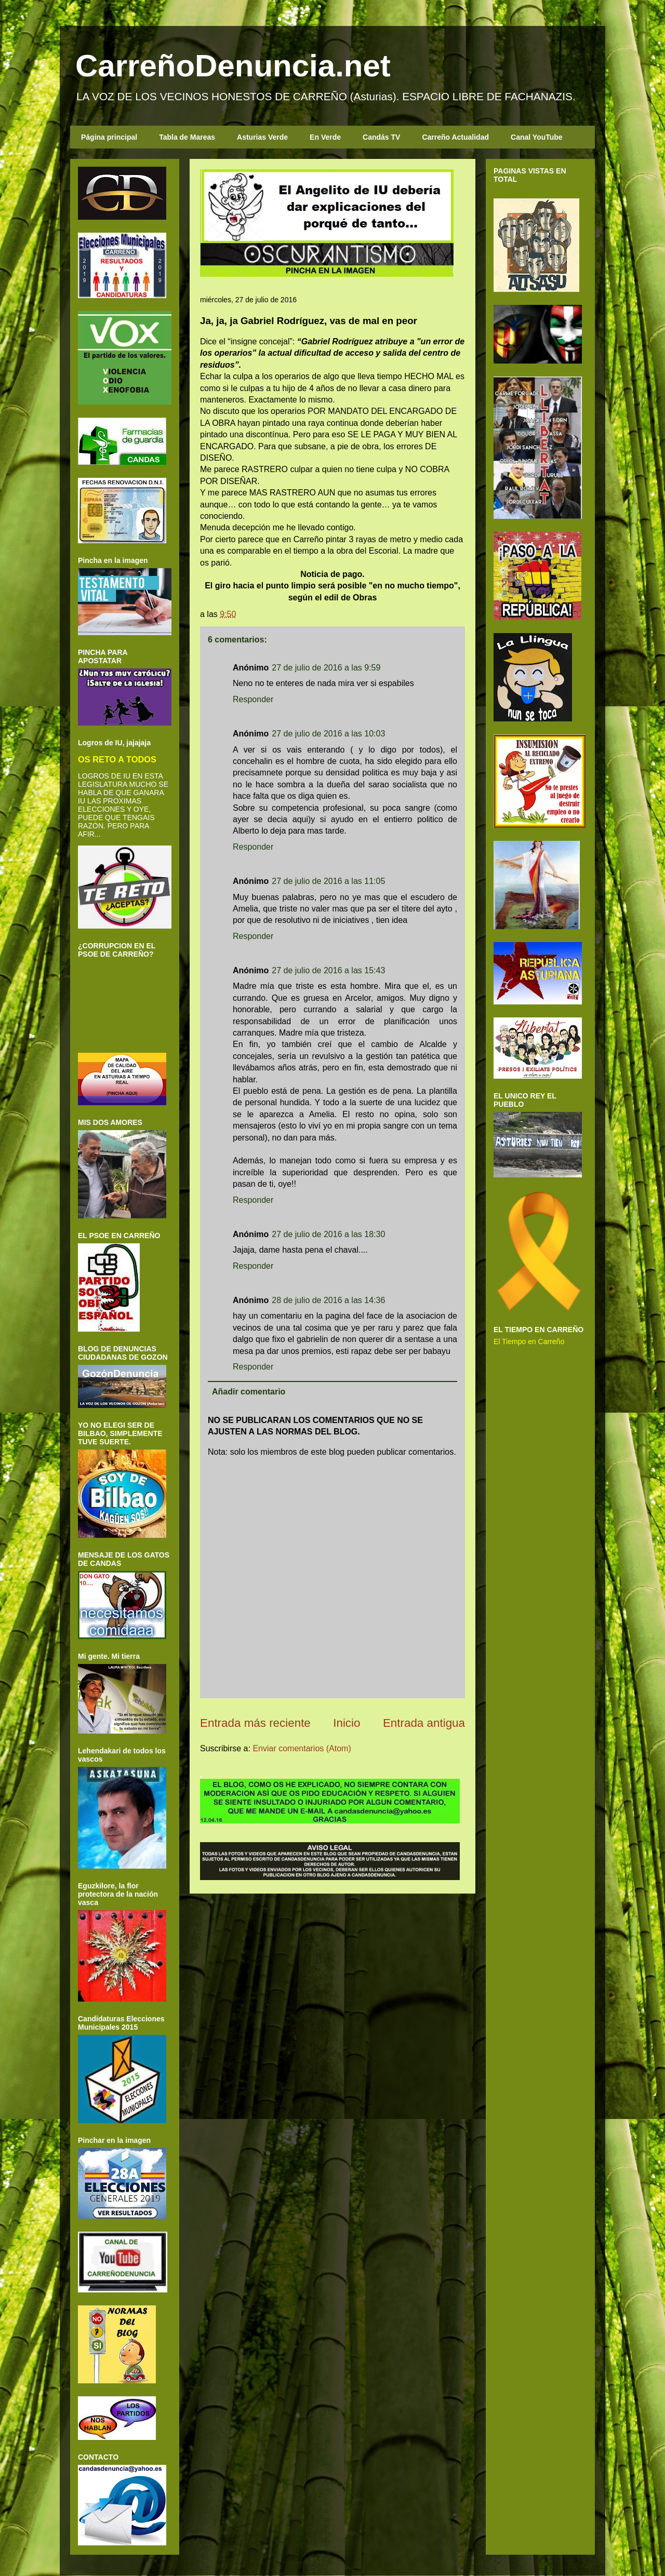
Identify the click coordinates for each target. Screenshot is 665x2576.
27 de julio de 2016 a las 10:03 (328, 733)
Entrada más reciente (255, 1722)
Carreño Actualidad (455, 137)
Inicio (346, 1722)
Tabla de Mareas (187, 137)
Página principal (109, 137)
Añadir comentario (248, 1391)
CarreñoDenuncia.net (233, 65)
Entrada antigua (424, 1722)
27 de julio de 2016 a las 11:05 (328, 881)
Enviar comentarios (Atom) (301, 1748)
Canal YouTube (537, 137)
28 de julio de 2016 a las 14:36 (328, 1300)
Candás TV (381, 137)
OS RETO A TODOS (117, 759)
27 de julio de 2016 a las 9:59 (326, 667)
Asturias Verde (262, 137)
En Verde (325, 137)
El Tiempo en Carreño (529, 1341)
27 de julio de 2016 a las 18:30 (328, 1234)
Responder (253, 699)
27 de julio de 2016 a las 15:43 (328, 970)
